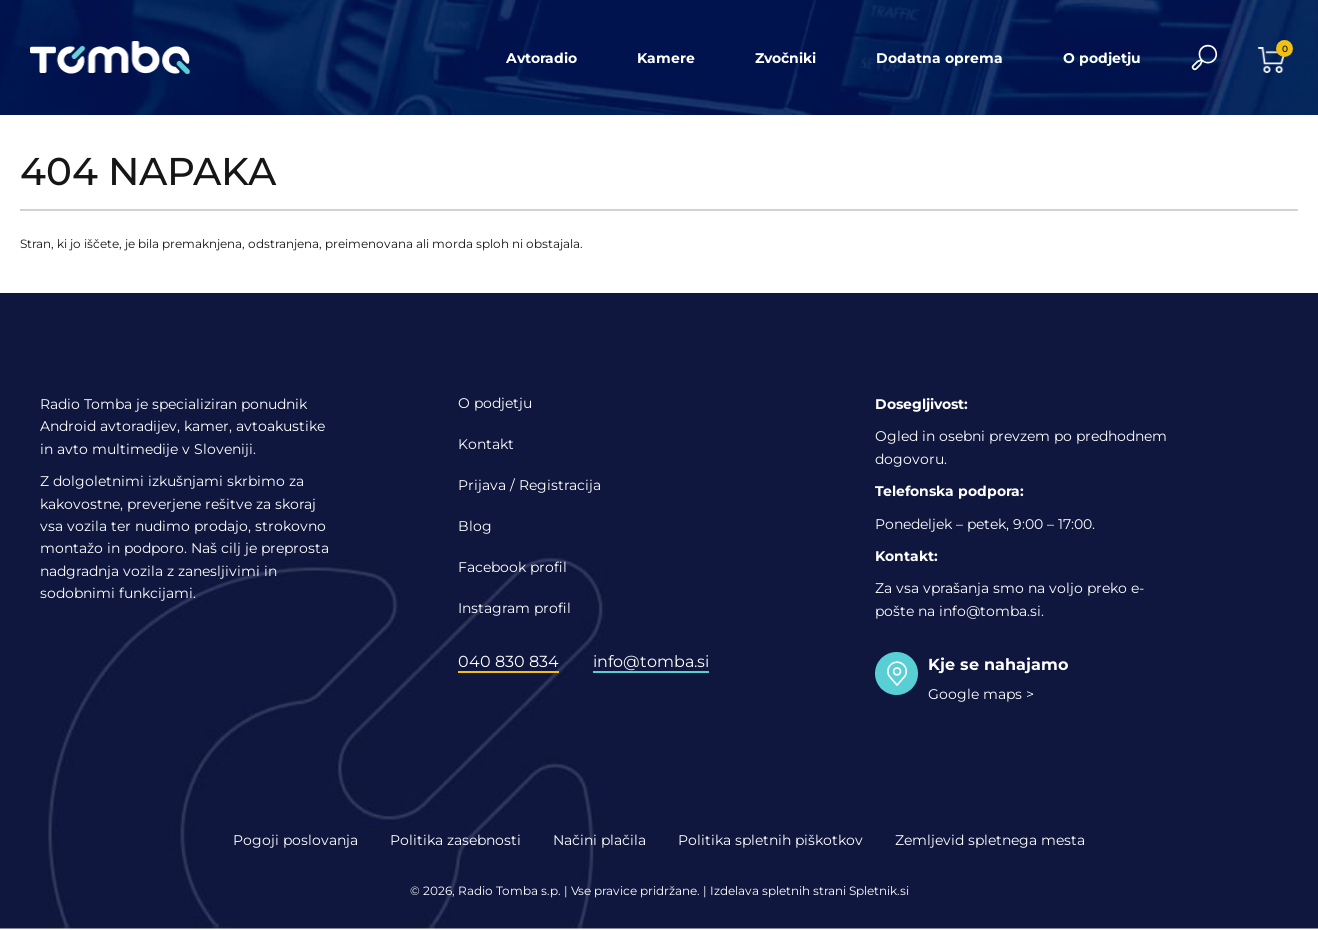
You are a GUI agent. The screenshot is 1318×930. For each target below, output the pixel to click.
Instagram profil (514, 608)
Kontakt (486, 444)
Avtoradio (541, 58)
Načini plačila (599, 840)
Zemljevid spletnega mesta (990, 840)
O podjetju (1102, 58)
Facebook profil (512, 567)
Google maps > (981, 694)
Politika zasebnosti (455, 840)
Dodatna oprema (939, 58)
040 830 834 (508, 661)
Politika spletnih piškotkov (770, 840)
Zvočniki (785, 58)
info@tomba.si (651, 661)
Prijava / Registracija (529, 485)
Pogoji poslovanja (295, 840)
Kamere (666, 58)
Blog (475, 526)
